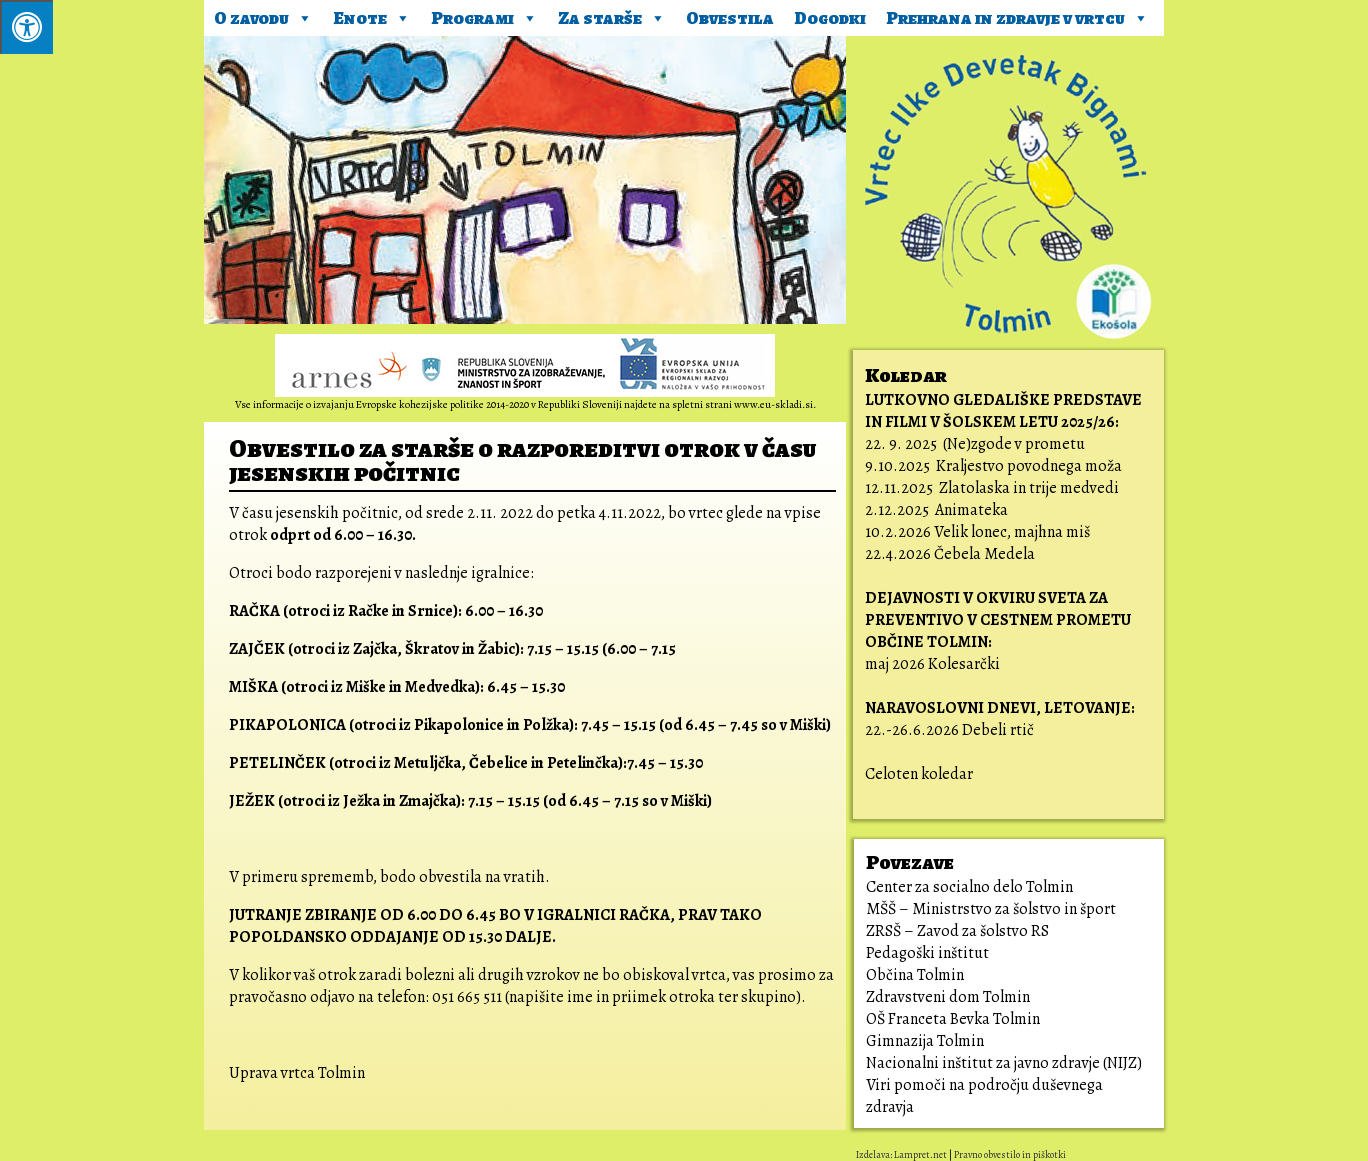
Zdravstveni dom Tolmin (948, 997)
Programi (484, 15)
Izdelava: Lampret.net (901, 1154)
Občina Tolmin (915, 975)
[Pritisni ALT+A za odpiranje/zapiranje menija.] (26, 27)
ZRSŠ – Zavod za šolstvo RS (957, 931)
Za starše (612, 15)
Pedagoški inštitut (927, 953)
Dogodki (830, 18)
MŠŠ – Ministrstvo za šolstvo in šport (991, 909)
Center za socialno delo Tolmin (969, 887)
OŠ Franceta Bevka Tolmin (953, 1019)
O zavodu (263, 15)
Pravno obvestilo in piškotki (1010, 1154)
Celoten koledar (919, 774)
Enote (372, 15)
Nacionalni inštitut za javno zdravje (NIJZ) (1004, 1063)
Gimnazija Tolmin (925, 1041)
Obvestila (730, 18)
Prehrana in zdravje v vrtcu (1017, 15)
